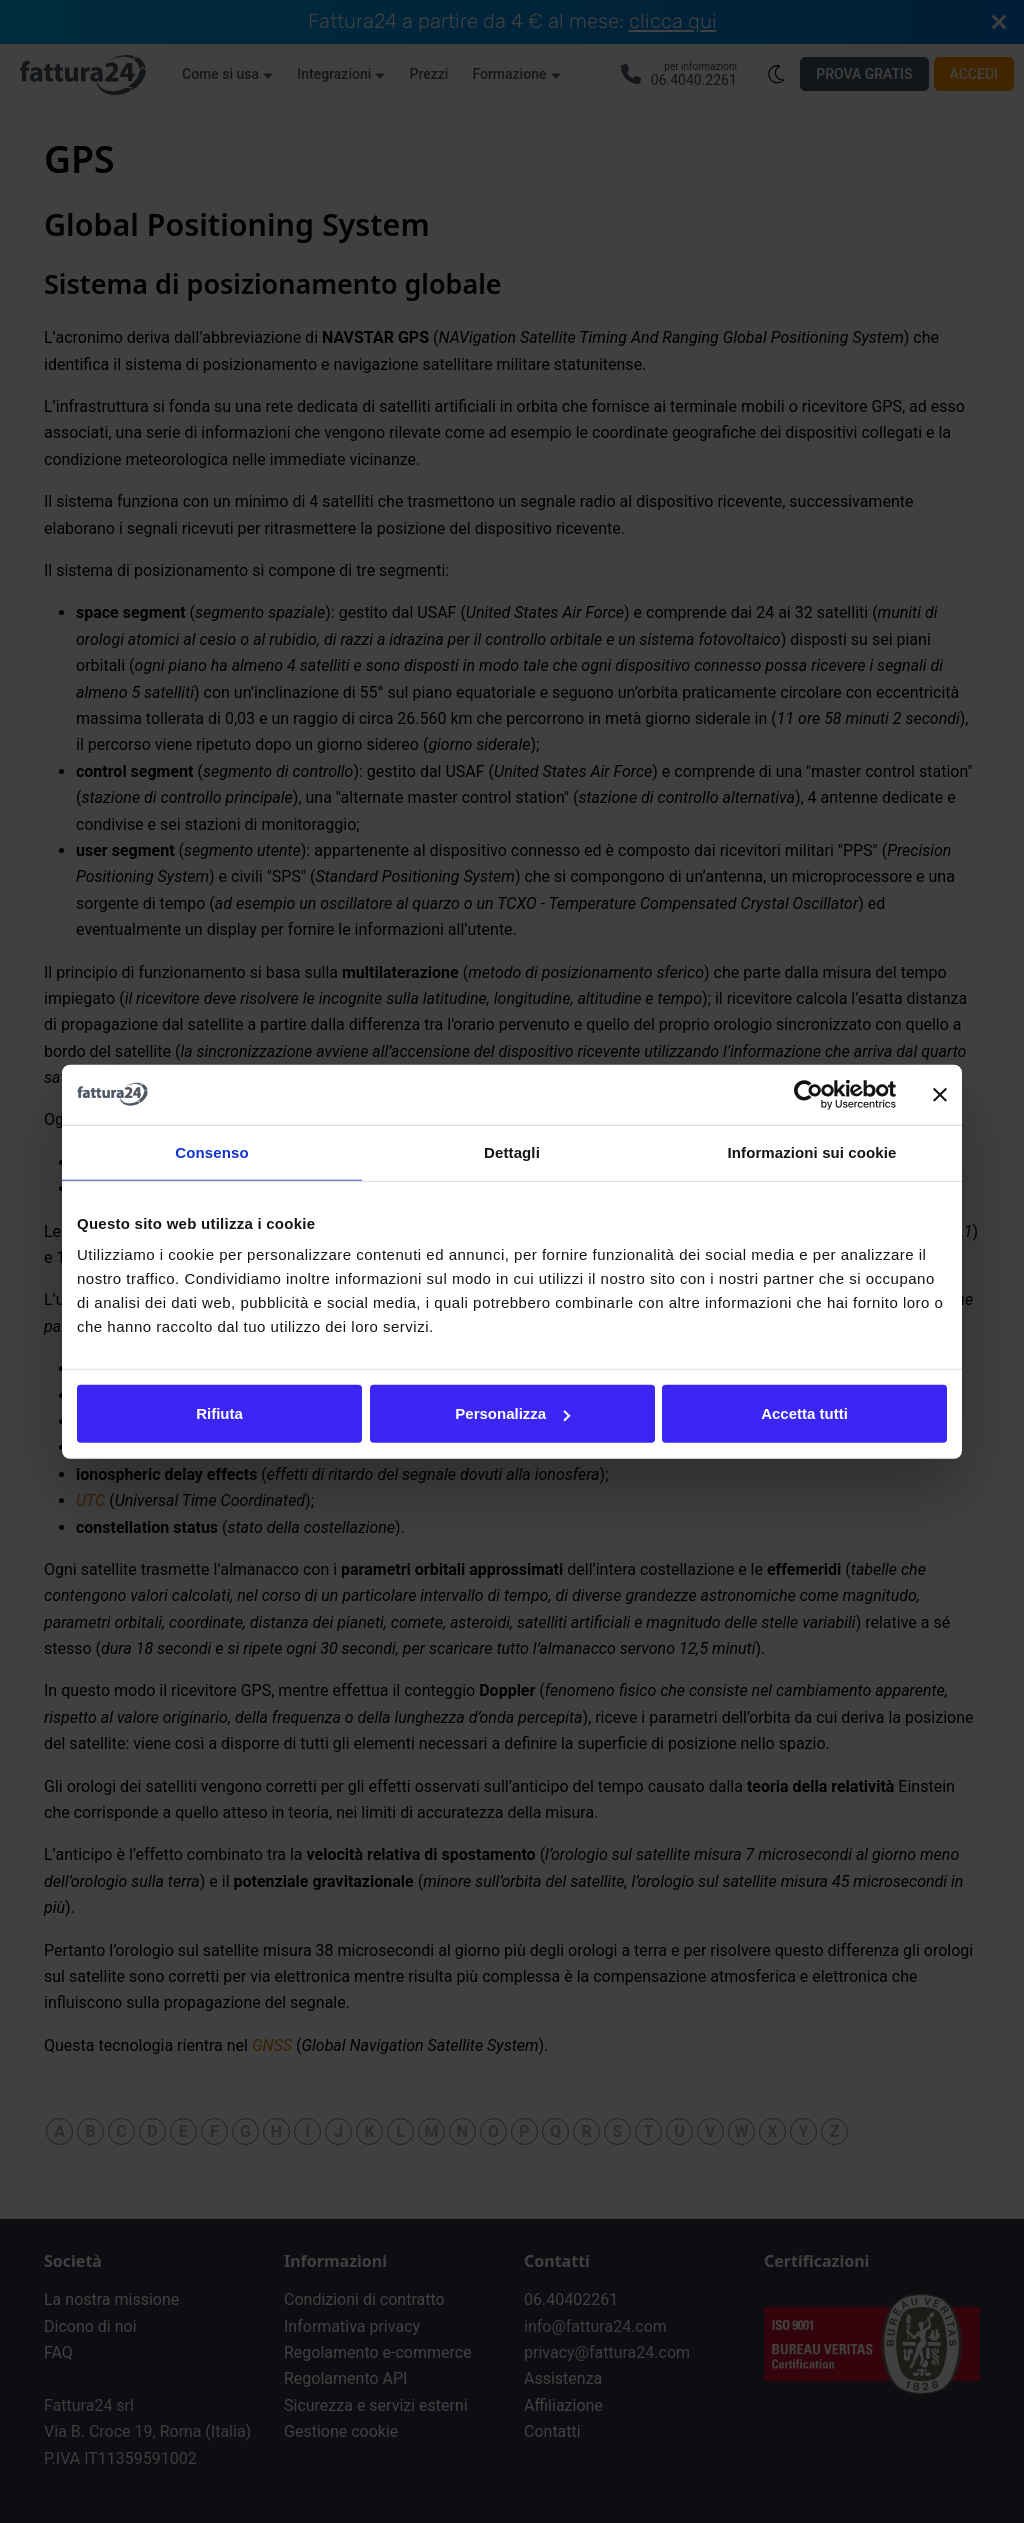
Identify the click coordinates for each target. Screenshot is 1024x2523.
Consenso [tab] (211, 1151)
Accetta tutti (804, 1413)
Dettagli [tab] (512, 1151)
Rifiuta (219, 1413)
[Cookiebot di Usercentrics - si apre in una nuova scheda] (808, 1094)
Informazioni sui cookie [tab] (812, 1151)
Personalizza (512, 1413)
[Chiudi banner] (940, 1094)
